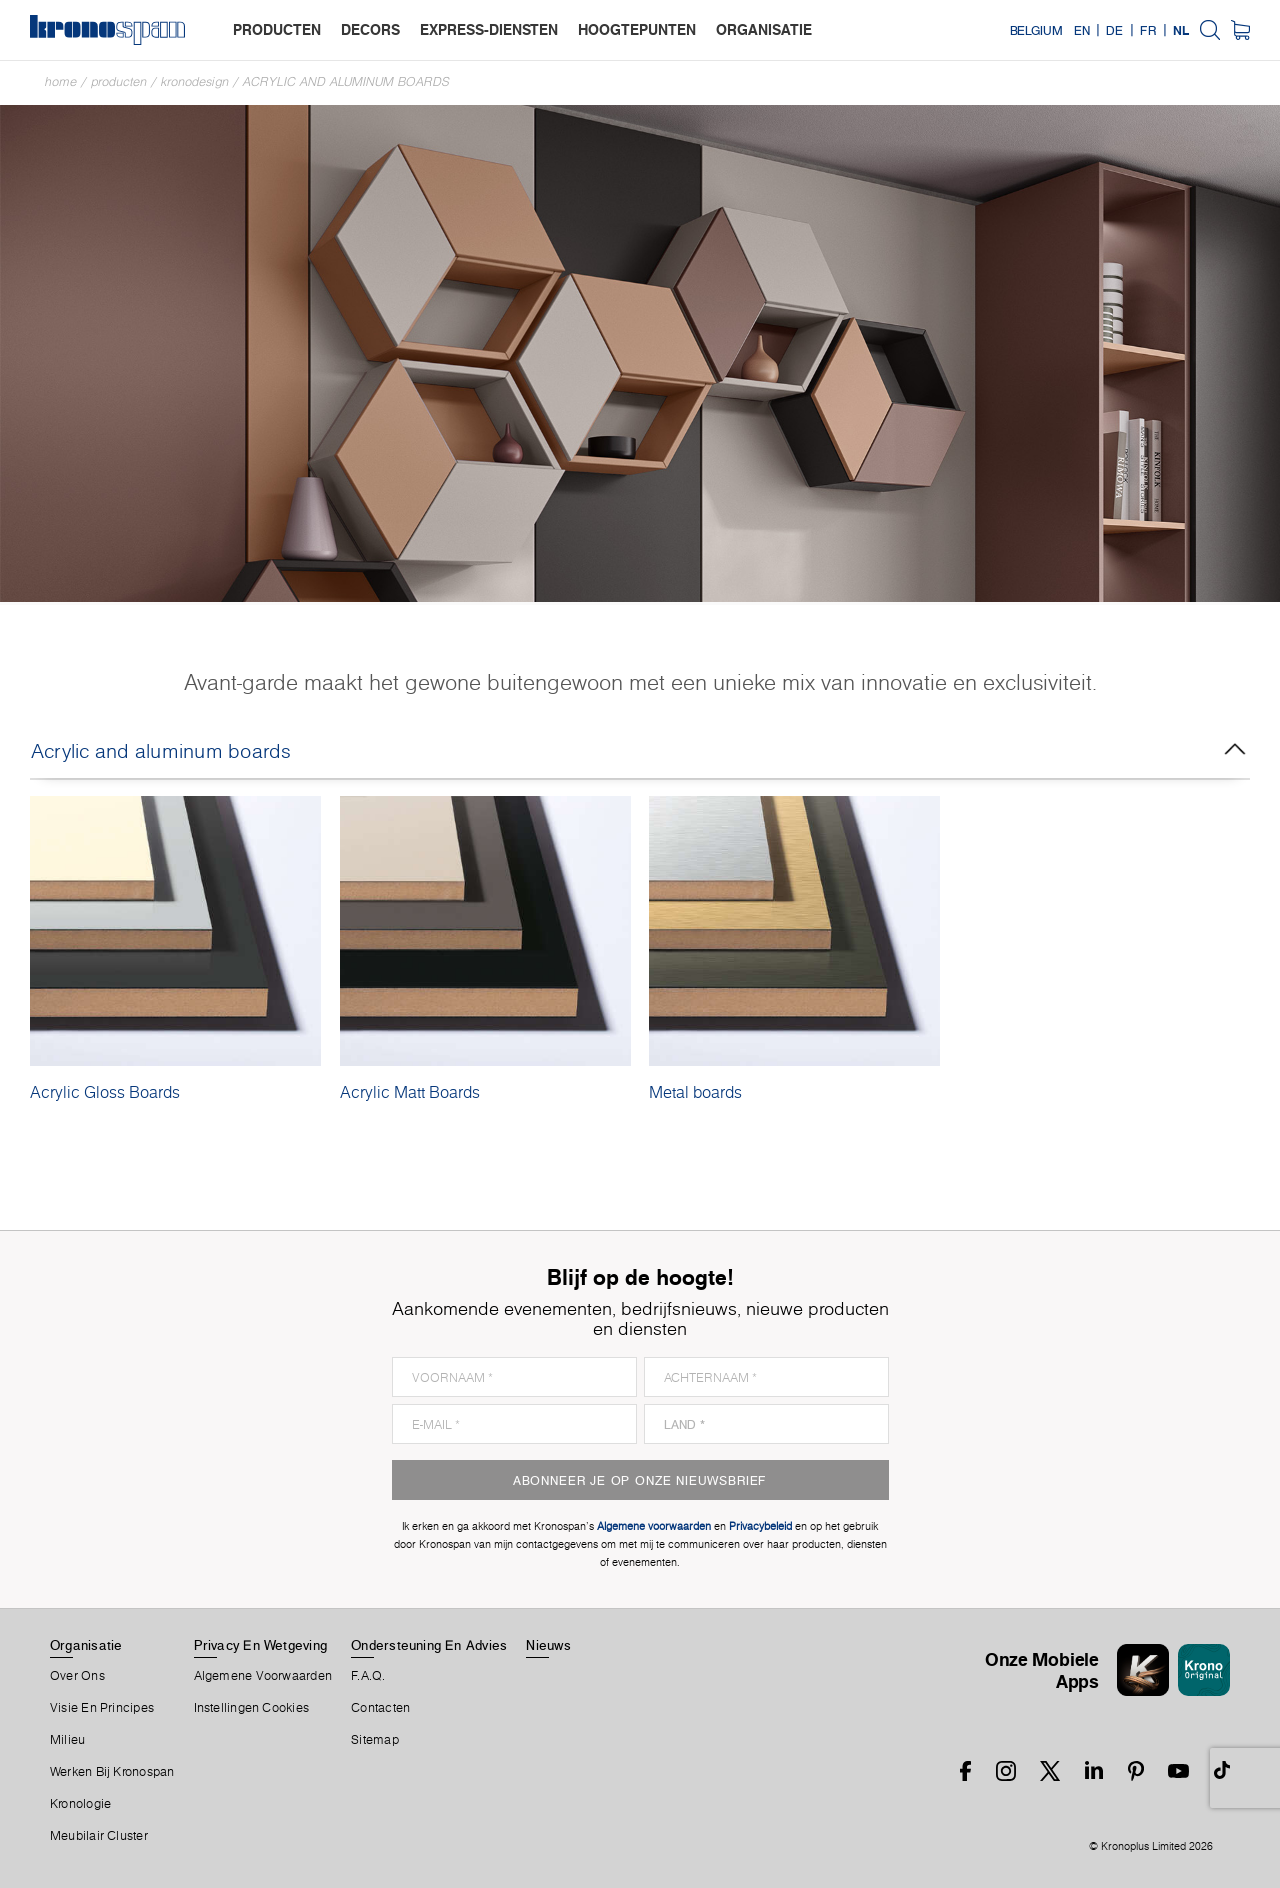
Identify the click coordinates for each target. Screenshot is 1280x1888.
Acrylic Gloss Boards (105, 1092)
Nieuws (548, 1645)
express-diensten (489, 29)
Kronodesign (195, 81)
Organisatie (86, 1645)
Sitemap (375, 1740)
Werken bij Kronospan (112, 1772)
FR (1148, 30)
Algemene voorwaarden (263, 1676)
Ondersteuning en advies (429, 1645)
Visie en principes (102, 1708)
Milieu (67, 1740)
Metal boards (695, 1092)
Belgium (1036, 30)
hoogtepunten (637, 29)
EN (1082, 30)
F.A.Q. (368, 1676)
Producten (119, 81)
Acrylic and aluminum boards (346, 81)
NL (1181, 30)
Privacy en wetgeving (260, 1645)
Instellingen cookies (251, 1708)
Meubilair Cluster (99, 1836)
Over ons (77, 1676)
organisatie (764, 29)
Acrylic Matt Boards (410, 1092)
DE (1114, 30)
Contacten (380, 1708)
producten (277, 29)
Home (61, 81)
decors (370, 29)
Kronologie (80, 1804)
